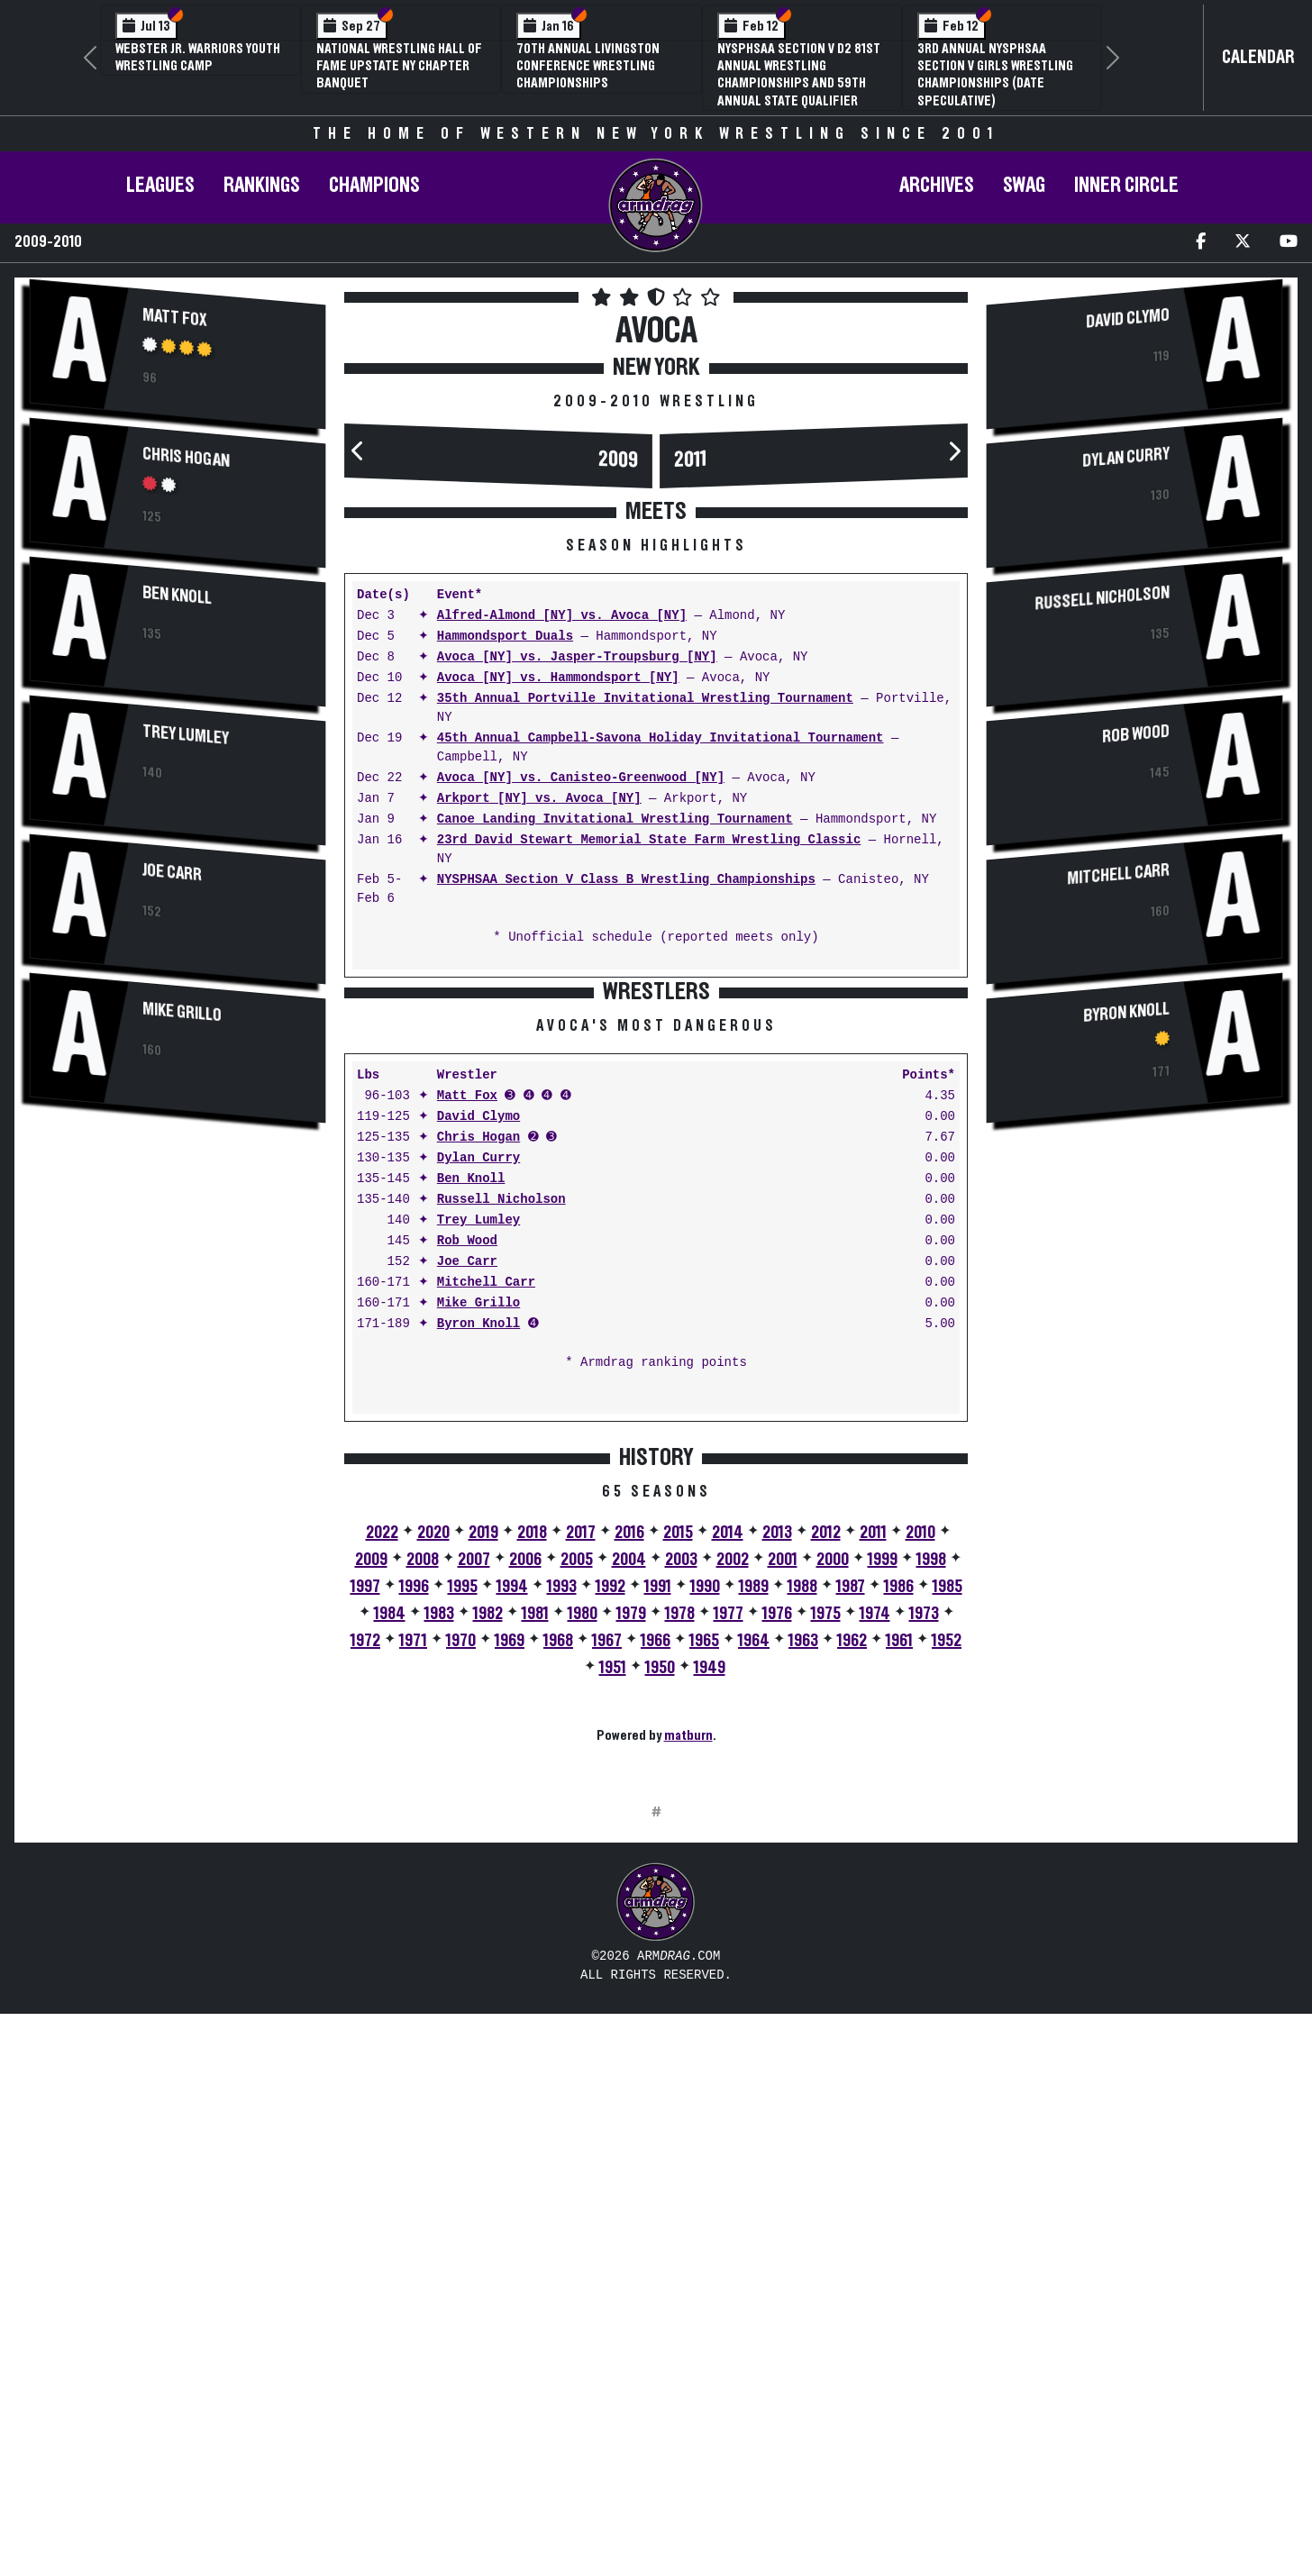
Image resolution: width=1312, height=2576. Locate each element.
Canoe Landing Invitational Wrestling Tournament (615, 819)
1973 (924, 1895)
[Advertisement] (177, 1280)
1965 (704, 1922)
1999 (882, 1841)
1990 (705, 1868)
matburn (688, 2016)
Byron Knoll (478, 1605)
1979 (631, 1895)
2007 (474, 1841)
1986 (899, 1868)
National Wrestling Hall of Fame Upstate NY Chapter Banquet (399, 65)
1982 (488, 1895)
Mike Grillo (182, 1011)
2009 (618, 460)
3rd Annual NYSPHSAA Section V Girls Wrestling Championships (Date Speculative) (995, 74)
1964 (754, 1922)
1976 (777, 1895)
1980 (582, 1895)
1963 (803, 1922)
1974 (875, 1895)
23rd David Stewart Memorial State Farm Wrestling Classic (649, 840)
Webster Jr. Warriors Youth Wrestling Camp (197, 57)
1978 (680, 1895)
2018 (532, 1814)
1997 (365, 1868)
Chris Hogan (186, 456)
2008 (422, 1841)
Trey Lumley (185, 734)
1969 (509, 1922)
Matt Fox (174, 317)
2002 (732, 1841)
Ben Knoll (177, 595)
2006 (525, 1841)
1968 (558, 1922)
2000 (832, 1841)
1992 (610, 1868)
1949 (709, 1949)
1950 (660, 1949)
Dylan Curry (478, 1439)
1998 (931, 1841)
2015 (678, 1814)
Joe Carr (172, 872)
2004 (629, 1841)
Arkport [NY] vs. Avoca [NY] (539, 798)
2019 (483, 1814)
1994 (512, 1868)
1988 (802, 1868)
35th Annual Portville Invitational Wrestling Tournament (645, 698)
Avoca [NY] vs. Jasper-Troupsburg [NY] (577, 657)
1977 (728, 1895)
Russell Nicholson (501, 1480)
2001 (782, 1841)
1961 (899, 1922)
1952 (946, 1922)
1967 (607, 1922)
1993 (562, 1868)
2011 (690, 460)
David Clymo (478, 1397)
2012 (826, 1814)
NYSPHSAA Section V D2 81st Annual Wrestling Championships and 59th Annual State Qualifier (798, 74)
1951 (612, 1949)
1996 (414, 1868)
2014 (727, 1814)
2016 (629, 1814)
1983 (439, 1895)
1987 (850, 1868)
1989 (754, 1868)
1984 (389, 1895)
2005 (576, 1841)
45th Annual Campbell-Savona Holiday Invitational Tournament (660, 738)
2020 (433, 1814)
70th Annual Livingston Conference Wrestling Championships (588, 65)
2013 (777, 1814)
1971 (413, 1922)
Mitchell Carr (486, 1563)
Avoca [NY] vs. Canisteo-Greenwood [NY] (580, 778)
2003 (681, 1841)
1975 (826, 1895)
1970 (461, 1922)
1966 (655, 1922)
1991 (657, 1868)
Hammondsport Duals (505, 636)
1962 (852, 1922)
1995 (463, 1868)
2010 (920, 1814)
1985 (947, 1868)
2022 (382, 1814)
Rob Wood (467, 1522)
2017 (581, 1814)
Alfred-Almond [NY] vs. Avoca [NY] (562, 615)
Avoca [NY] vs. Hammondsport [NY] (558, 678)
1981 (535, 1895)
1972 (365, 1922)
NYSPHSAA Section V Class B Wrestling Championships (626, 879)
